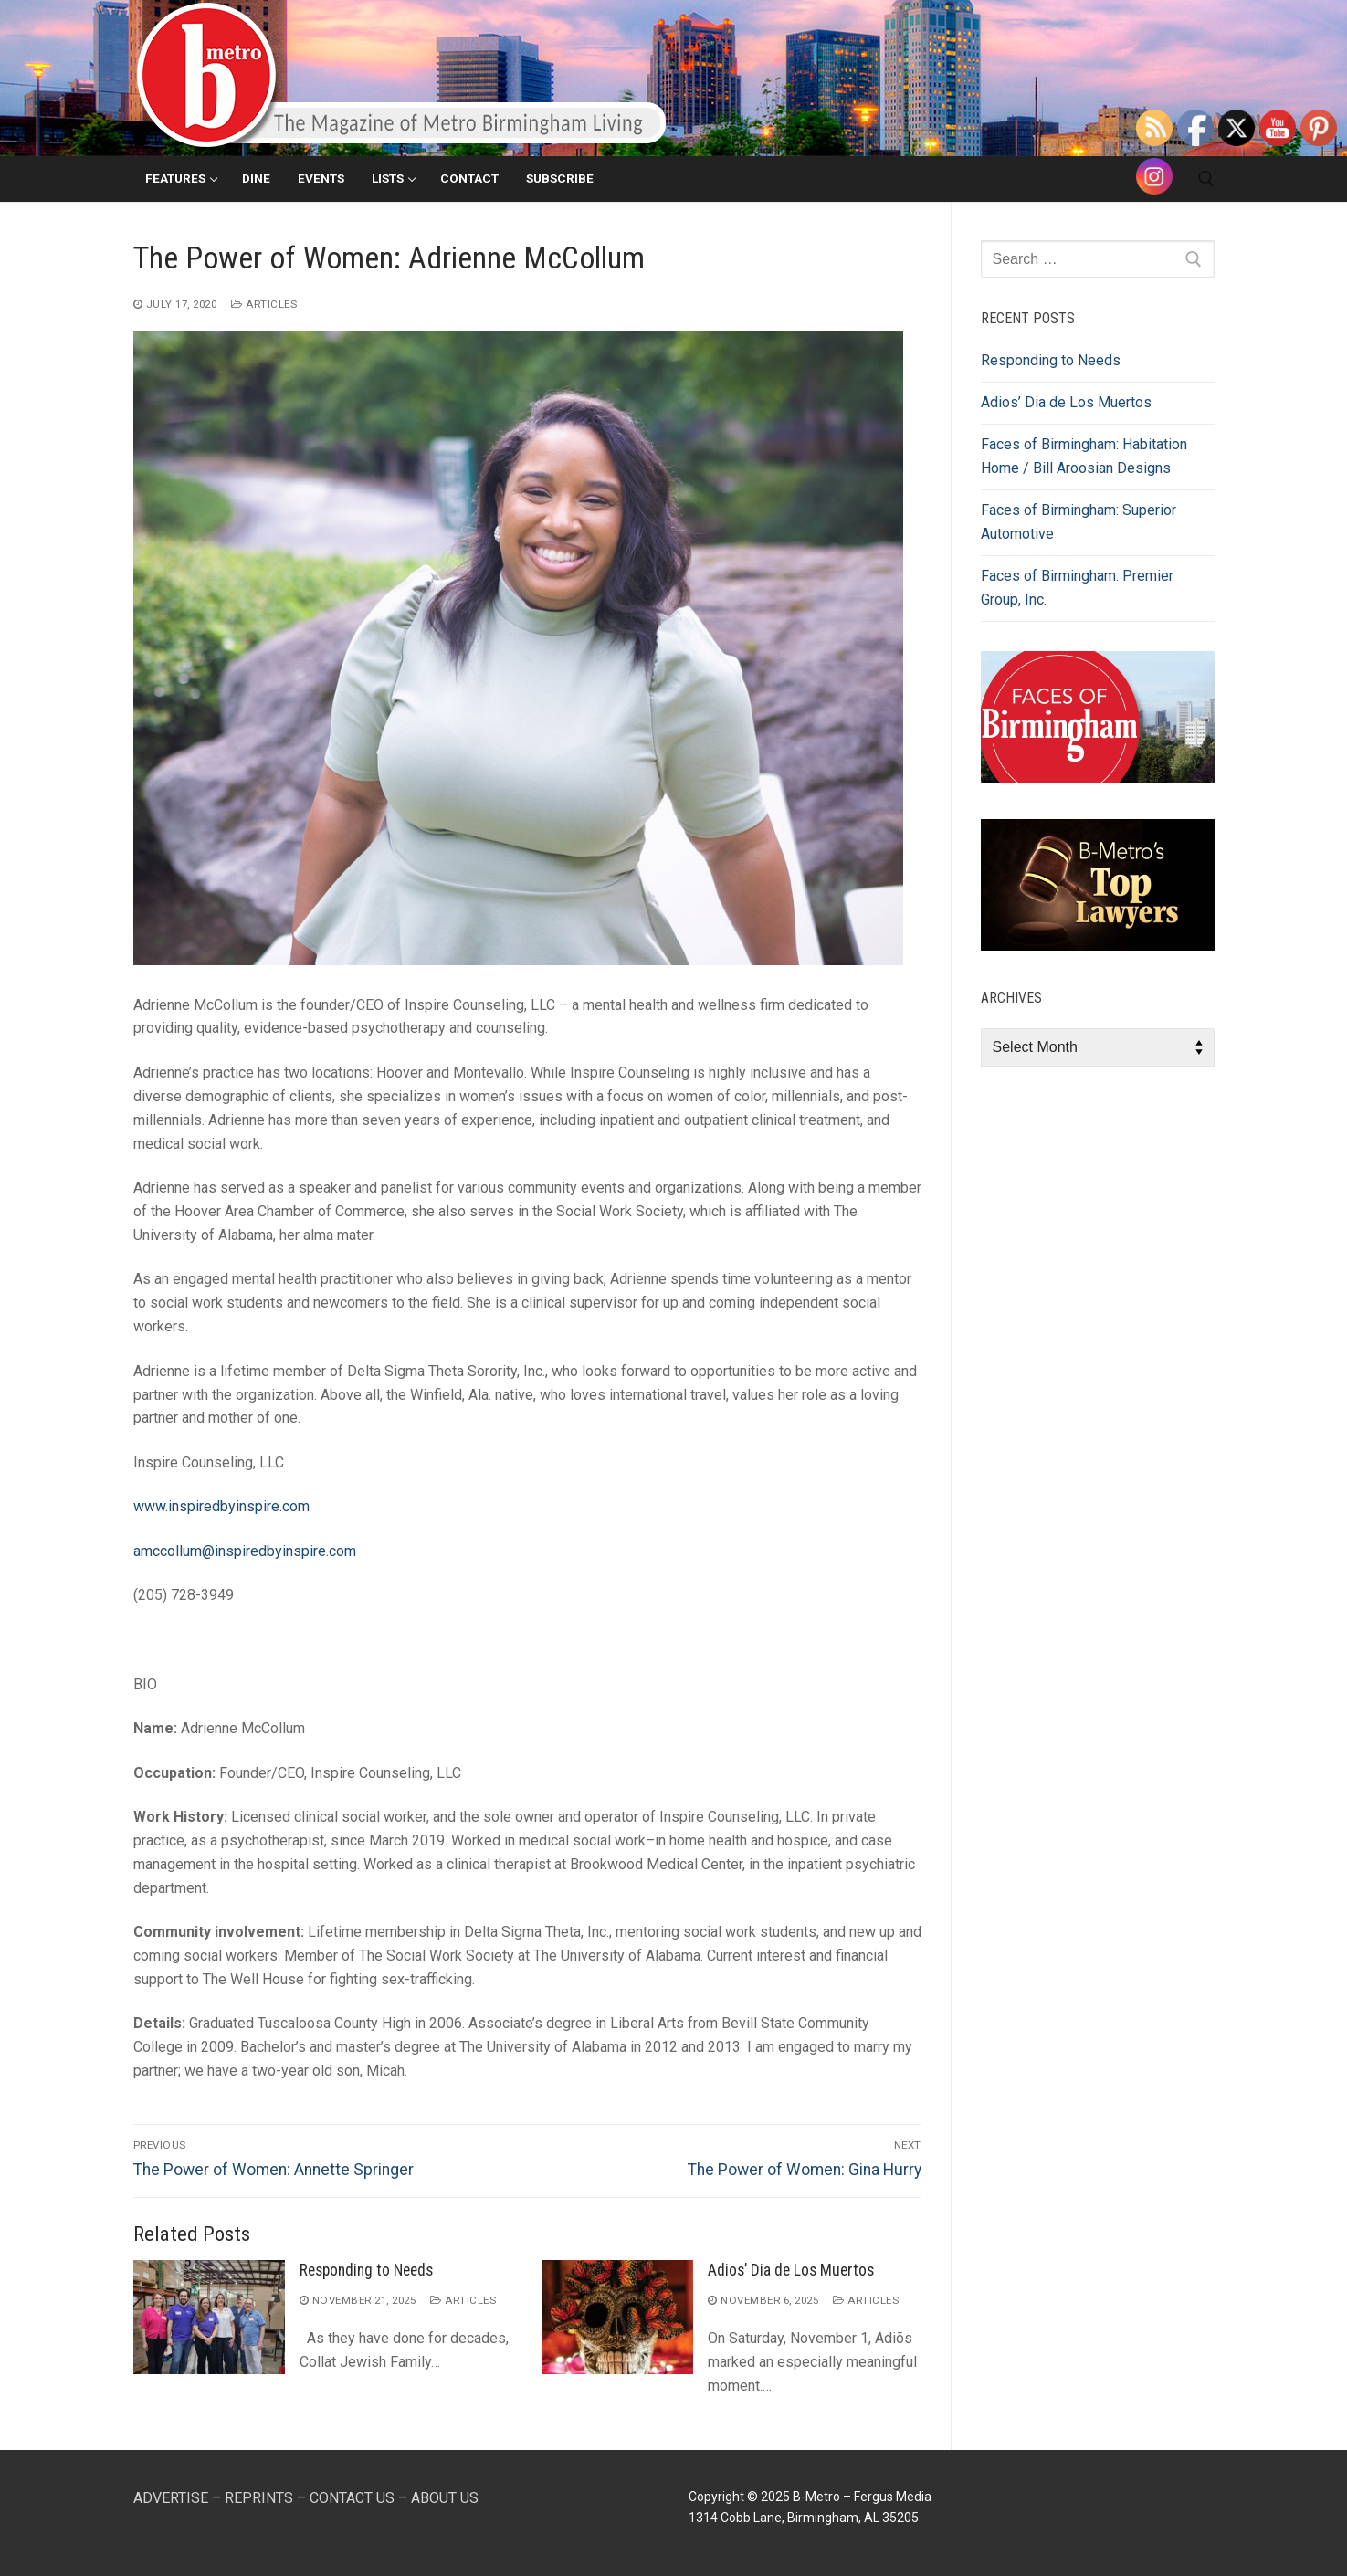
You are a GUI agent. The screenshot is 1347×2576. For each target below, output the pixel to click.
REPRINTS (259, 2498)
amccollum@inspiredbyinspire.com (244, 1551)
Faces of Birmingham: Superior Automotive (1078, 521)
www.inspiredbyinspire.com (221, 1506)
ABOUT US (445, 2498)
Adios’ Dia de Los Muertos (791, 2270)
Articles (264, 304)
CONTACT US (352, 2498)
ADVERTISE (170, 2498)
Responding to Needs (366, 2270)
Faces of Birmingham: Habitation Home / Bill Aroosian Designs (1084, 456)
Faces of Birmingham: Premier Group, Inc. (1077, 587)
